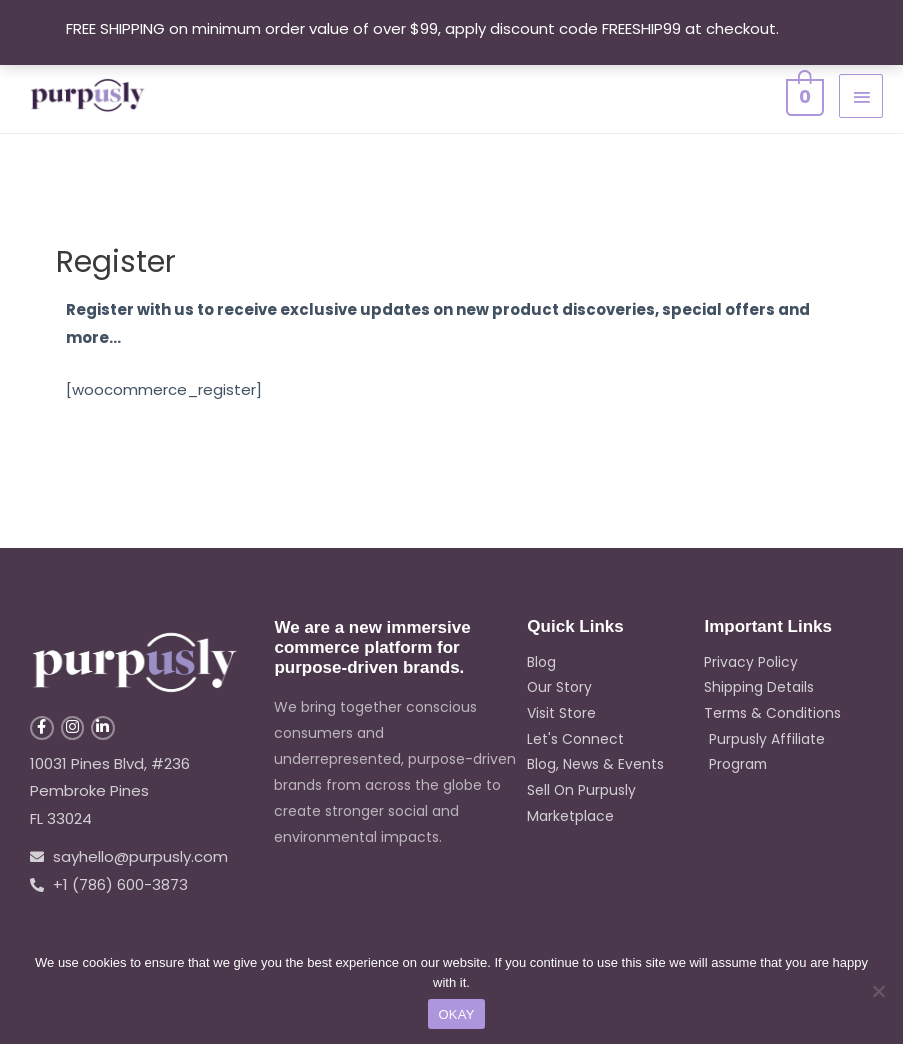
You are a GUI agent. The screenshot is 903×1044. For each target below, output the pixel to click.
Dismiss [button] (810, 28)
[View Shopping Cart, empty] (803, 94)
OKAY (456, 1014)
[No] (878, 991)
